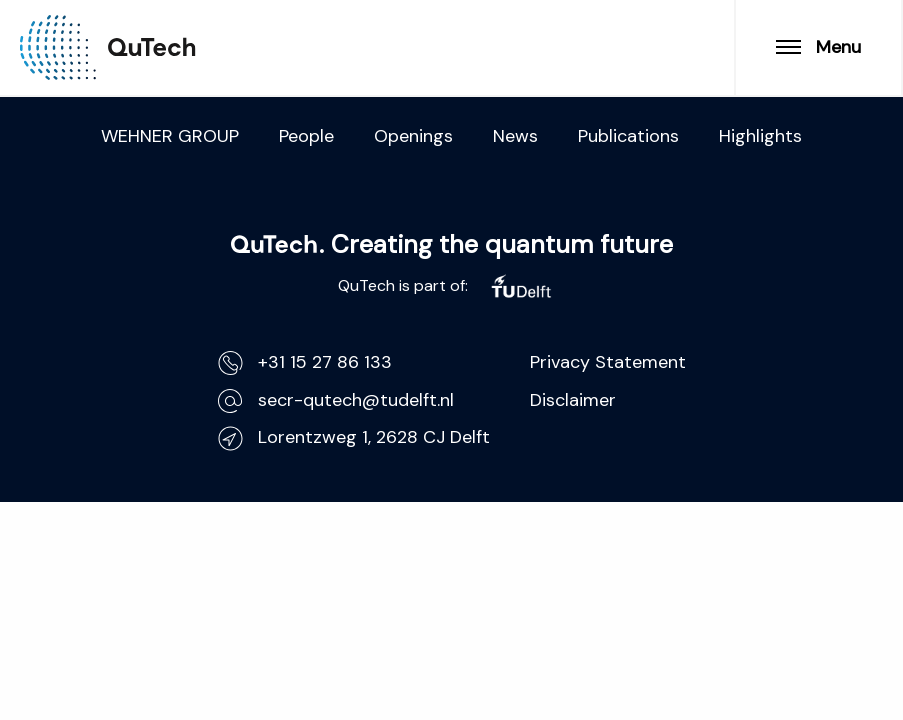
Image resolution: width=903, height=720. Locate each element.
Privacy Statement (608, 362)
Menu (818, 47)
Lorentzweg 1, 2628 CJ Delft (354, 437)
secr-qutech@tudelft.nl (336, 400)
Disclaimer (573, 400)
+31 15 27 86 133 (305, 362)
